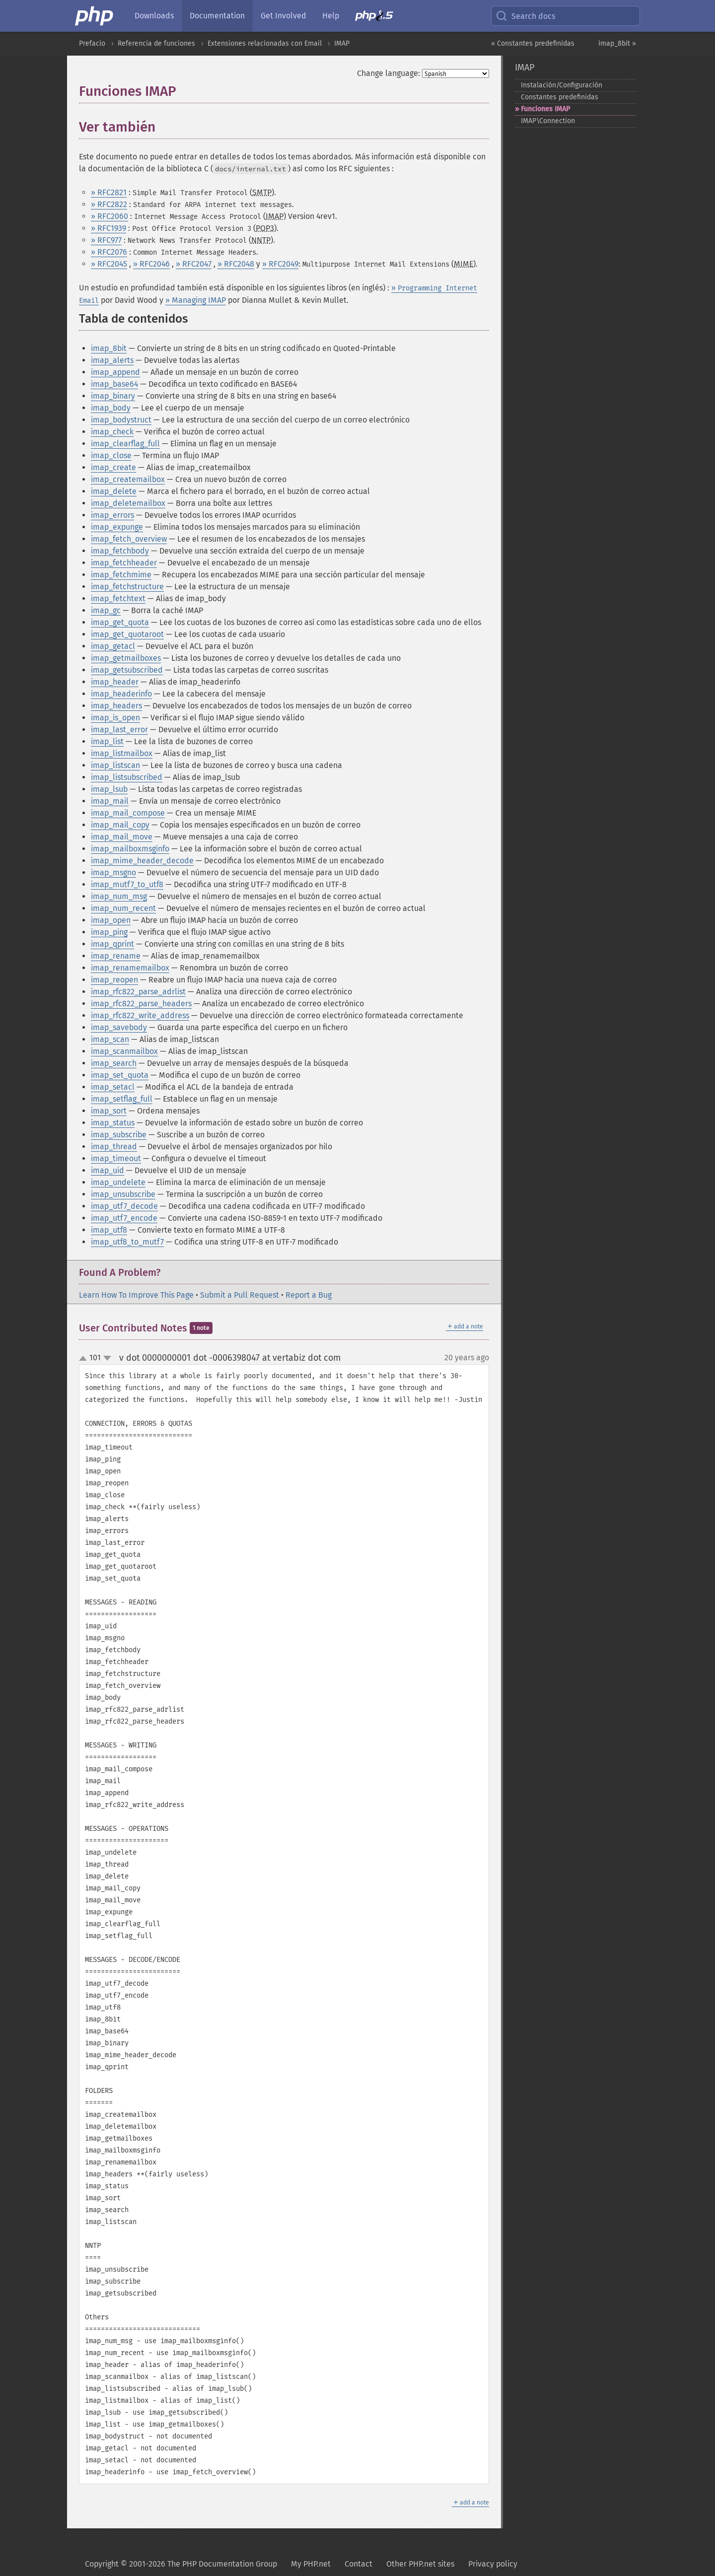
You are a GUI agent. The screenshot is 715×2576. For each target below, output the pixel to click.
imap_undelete (118, 1182)
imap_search (114, 1063)
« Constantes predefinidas (532, 43)
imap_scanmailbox (124, 1051)
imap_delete (114, 491)
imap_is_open (115, 717)
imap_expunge (117, 527)
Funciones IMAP (545, 109)
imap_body (111, 408)
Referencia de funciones (156, 43)
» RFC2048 (235, 264)
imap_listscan (115, 765)
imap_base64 (114, 384)
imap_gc (106, 610)
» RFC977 (106, 240)
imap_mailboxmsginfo (130, 848)
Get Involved (283, 15)
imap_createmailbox (128, 479)
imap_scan (110, 1039)
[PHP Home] (95, 16)
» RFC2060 (109, 216)
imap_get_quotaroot (127, 634)
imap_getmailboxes (126, 658)
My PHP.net (311, 2564)
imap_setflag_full (121, 1099)
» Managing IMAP (195, 300)
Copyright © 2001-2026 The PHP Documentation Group (181, 2564)
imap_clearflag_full (125, 443)
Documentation (217, 15)
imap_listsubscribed (126, 777)
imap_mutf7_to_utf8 (127, 884)
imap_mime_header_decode (142, 860)
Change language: (388, 73)
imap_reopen (114, 979)
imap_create (113, 467)
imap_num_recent (123, 908)
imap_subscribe (118, 1134)
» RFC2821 (109, 192)
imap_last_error (119, 729)
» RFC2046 (151, 264)
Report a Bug (309, 1295)
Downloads (154, 15)
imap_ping (109, 932)
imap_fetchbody (120, 551)
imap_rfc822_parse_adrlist (138, 991)
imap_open (111, 920)
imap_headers (116, 705)
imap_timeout (116, 1158)
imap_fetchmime (121, 574)
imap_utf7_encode (124, 1218)
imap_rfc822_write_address (140, 1015)
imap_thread (114, 1146)
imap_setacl (113, 1087)
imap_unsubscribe (123, 1194)
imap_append (115, 372)
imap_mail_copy (120, 825)
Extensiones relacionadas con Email (265, 43)
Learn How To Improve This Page (136, 1295)
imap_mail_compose (128, 813)
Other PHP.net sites (420, 2564)
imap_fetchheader (124, 562)
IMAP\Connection (548, 121)
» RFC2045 (109, 264)
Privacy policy (492, 2564)
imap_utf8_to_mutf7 (127, 1242)
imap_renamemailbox (130, 968)
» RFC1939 (108, 228)
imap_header (115, 682)
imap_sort (109, 1110)
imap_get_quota (120, 622)
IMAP (342, 43)
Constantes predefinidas (559, 97)
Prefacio (92, 43)
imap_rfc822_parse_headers (141, 1003)
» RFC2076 (109, 252)
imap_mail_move (121, 836)
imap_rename (116, 956)
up (85, 1359)
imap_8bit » (617, 43)
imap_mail (110, 801)
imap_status (113, 1122)
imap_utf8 (109, 1230)
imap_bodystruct (121, 419)
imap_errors (112, 515)
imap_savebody (119, 1027)
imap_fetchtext (118, 598)
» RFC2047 (194, 264)
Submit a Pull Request (239, 1295)
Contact (358, 2564)
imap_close (111, 455)
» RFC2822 (109, 204)
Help (330, 15)
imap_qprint (112, 944)
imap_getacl (113, 646)
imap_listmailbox (121, 753)
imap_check (112, 431)
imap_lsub (109, 789)
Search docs (525, 16)
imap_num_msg (119, 896)
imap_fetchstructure (127, 586)
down (107, 1358)
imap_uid (107, 1170)
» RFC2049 (280, 264)
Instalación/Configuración (561, 85)
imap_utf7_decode (124, 1206)
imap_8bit (109, 348)
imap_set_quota (119, 1075)
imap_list (107, 741)
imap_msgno (113, 872)
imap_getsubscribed (127, 670)
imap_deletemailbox (128, 503)
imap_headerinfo (121, 693)
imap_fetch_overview (129, 539)
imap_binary (113, 396)
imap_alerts (112, 360)
